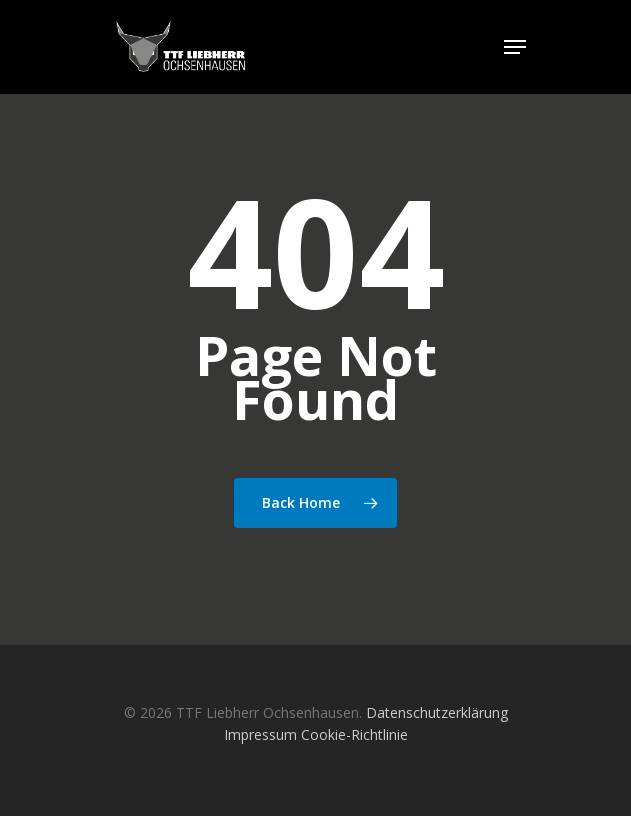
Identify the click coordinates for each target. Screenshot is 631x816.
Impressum (260, 734)
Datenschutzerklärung (437, 712)
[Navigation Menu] (515, 47)
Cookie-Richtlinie (354, 734)
